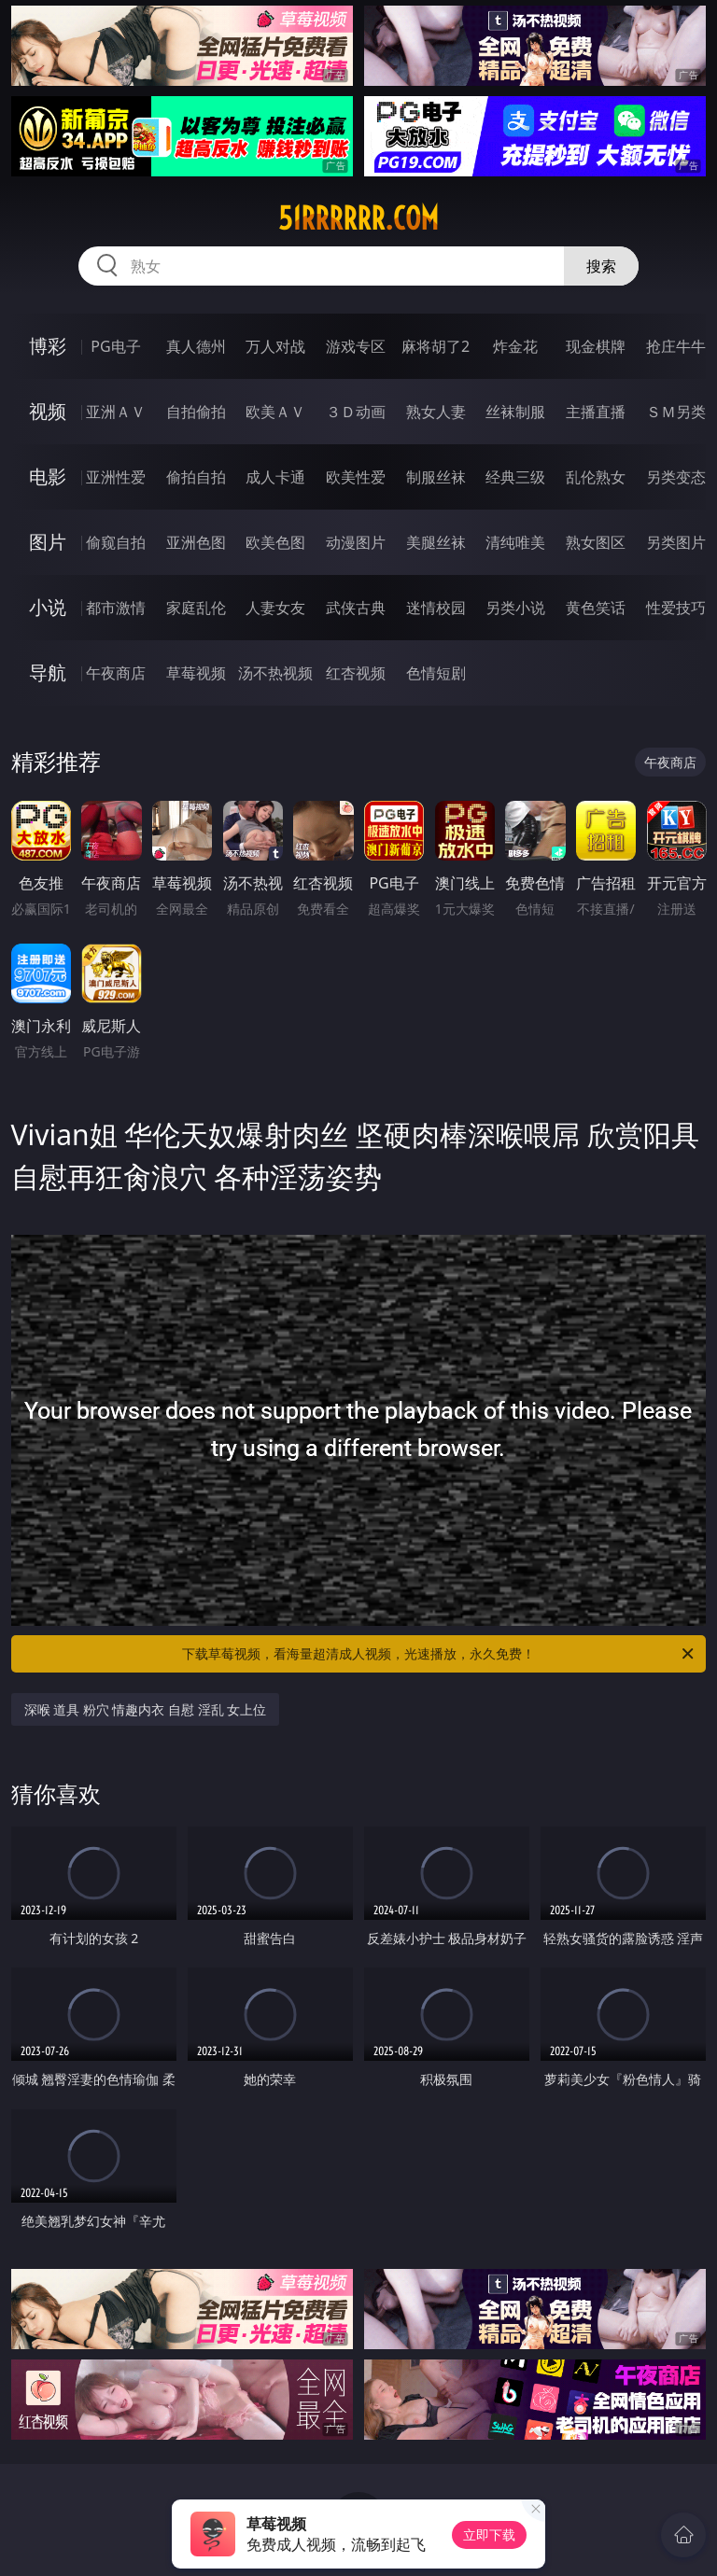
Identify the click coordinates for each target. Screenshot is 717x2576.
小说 (47, 607)
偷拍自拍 (196, 477)
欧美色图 (275, 542)
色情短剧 (436, 673)
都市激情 (116, 607)
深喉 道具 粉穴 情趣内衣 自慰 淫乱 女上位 (145, 1709)
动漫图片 (356, 542)
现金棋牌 (596, 346)
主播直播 (596, 411)
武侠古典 (356, 607)
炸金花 (515, 346)
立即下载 (489, 2534)
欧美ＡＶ (275, 411)
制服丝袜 (436, 477)
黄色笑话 (596, 607)
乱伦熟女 (596, 477)
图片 (47, 541)
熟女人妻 (436, 411)
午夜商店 (116, 673)
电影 (47, 476)
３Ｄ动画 (356, 411)
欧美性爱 (356, 477)
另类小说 (515, 607)
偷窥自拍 (116, 542)
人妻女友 (275, 607)
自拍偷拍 (196, 411)
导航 (47, 672)
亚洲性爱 (116, 477)
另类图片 (676, 542)
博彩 (47, 345)
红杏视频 (356, 673)
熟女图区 (596, 542)
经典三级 (515, 477)
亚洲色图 (196, 542)
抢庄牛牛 (676, 346)
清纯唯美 (515, 542)
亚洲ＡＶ (116, 411)
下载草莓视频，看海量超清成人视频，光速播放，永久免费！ (439, 1654)
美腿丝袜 (436, 542)
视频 (47, 411)
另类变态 (676, 477)
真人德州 (196, 346)
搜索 (601, 266)
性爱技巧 (676, 607)
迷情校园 (436, 607)
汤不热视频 (275, 673)
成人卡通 (275, 477)
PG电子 (115, 346)
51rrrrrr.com (358, 218)
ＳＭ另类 (676, 411)
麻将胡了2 (435, 346)
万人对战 (275, 346)
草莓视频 (196, 673)
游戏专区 (356, 346)
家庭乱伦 (196, 607)
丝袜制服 (515, 411)
